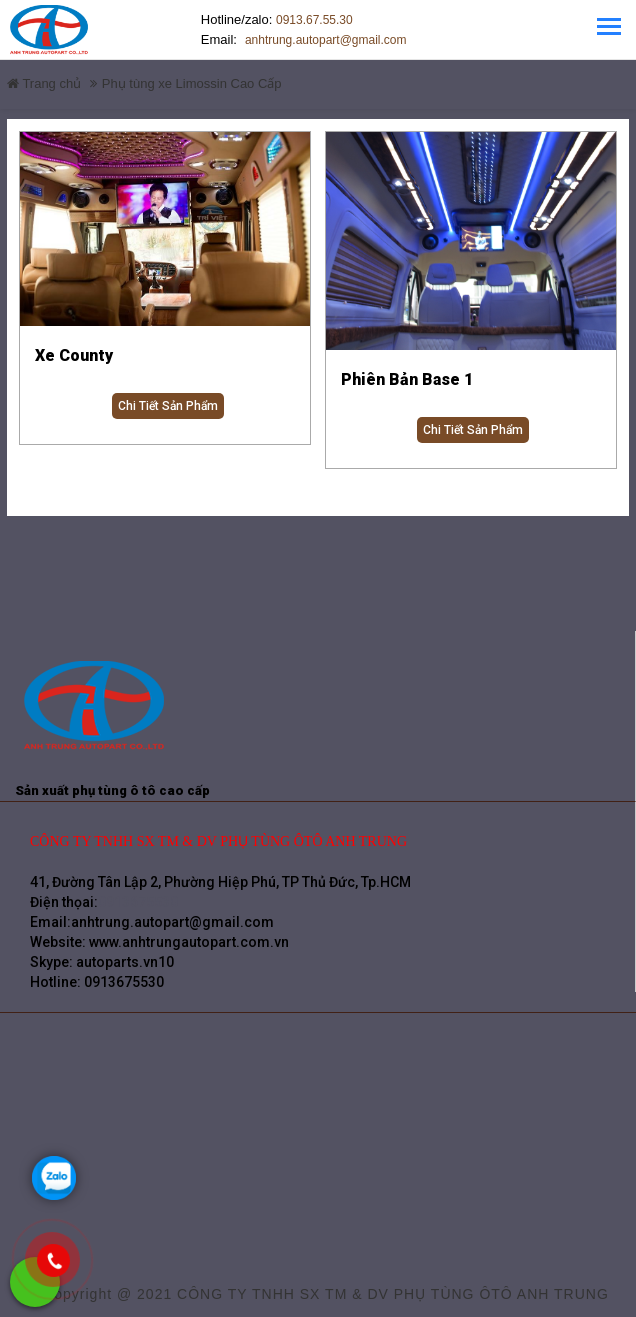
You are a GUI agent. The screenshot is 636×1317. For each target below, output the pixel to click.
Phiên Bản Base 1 (407, 379)
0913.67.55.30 (314, 20)
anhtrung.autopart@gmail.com (275, 40)
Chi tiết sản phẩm (168, 406)
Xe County (74, 355)
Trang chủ (44, 83)
